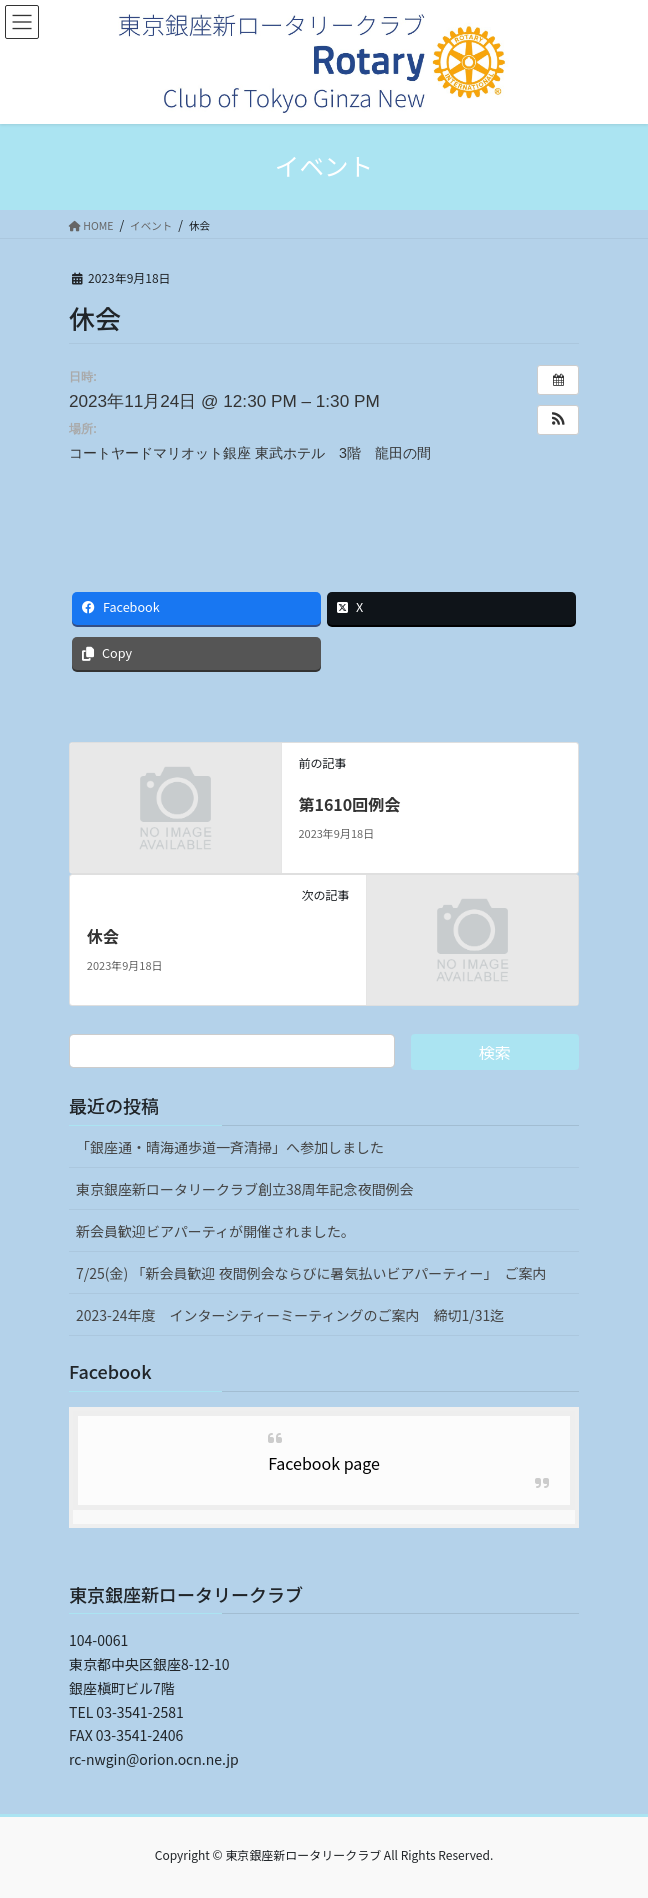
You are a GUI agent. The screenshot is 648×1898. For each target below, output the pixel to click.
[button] (558, 420)
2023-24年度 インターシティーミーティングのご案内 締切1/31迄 (290, 1315)
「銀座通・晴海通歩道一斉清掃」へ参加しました (230, 1147)
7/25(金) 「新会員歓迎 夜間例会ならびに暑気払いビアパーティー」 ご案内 (311, 1273)
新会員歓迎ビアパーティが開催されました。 (215, 1231)
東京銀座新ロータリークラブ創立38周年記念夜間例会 (245, 1189)
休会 (103, 936)
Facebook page (324, 1463)
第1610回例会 (349, 804)
